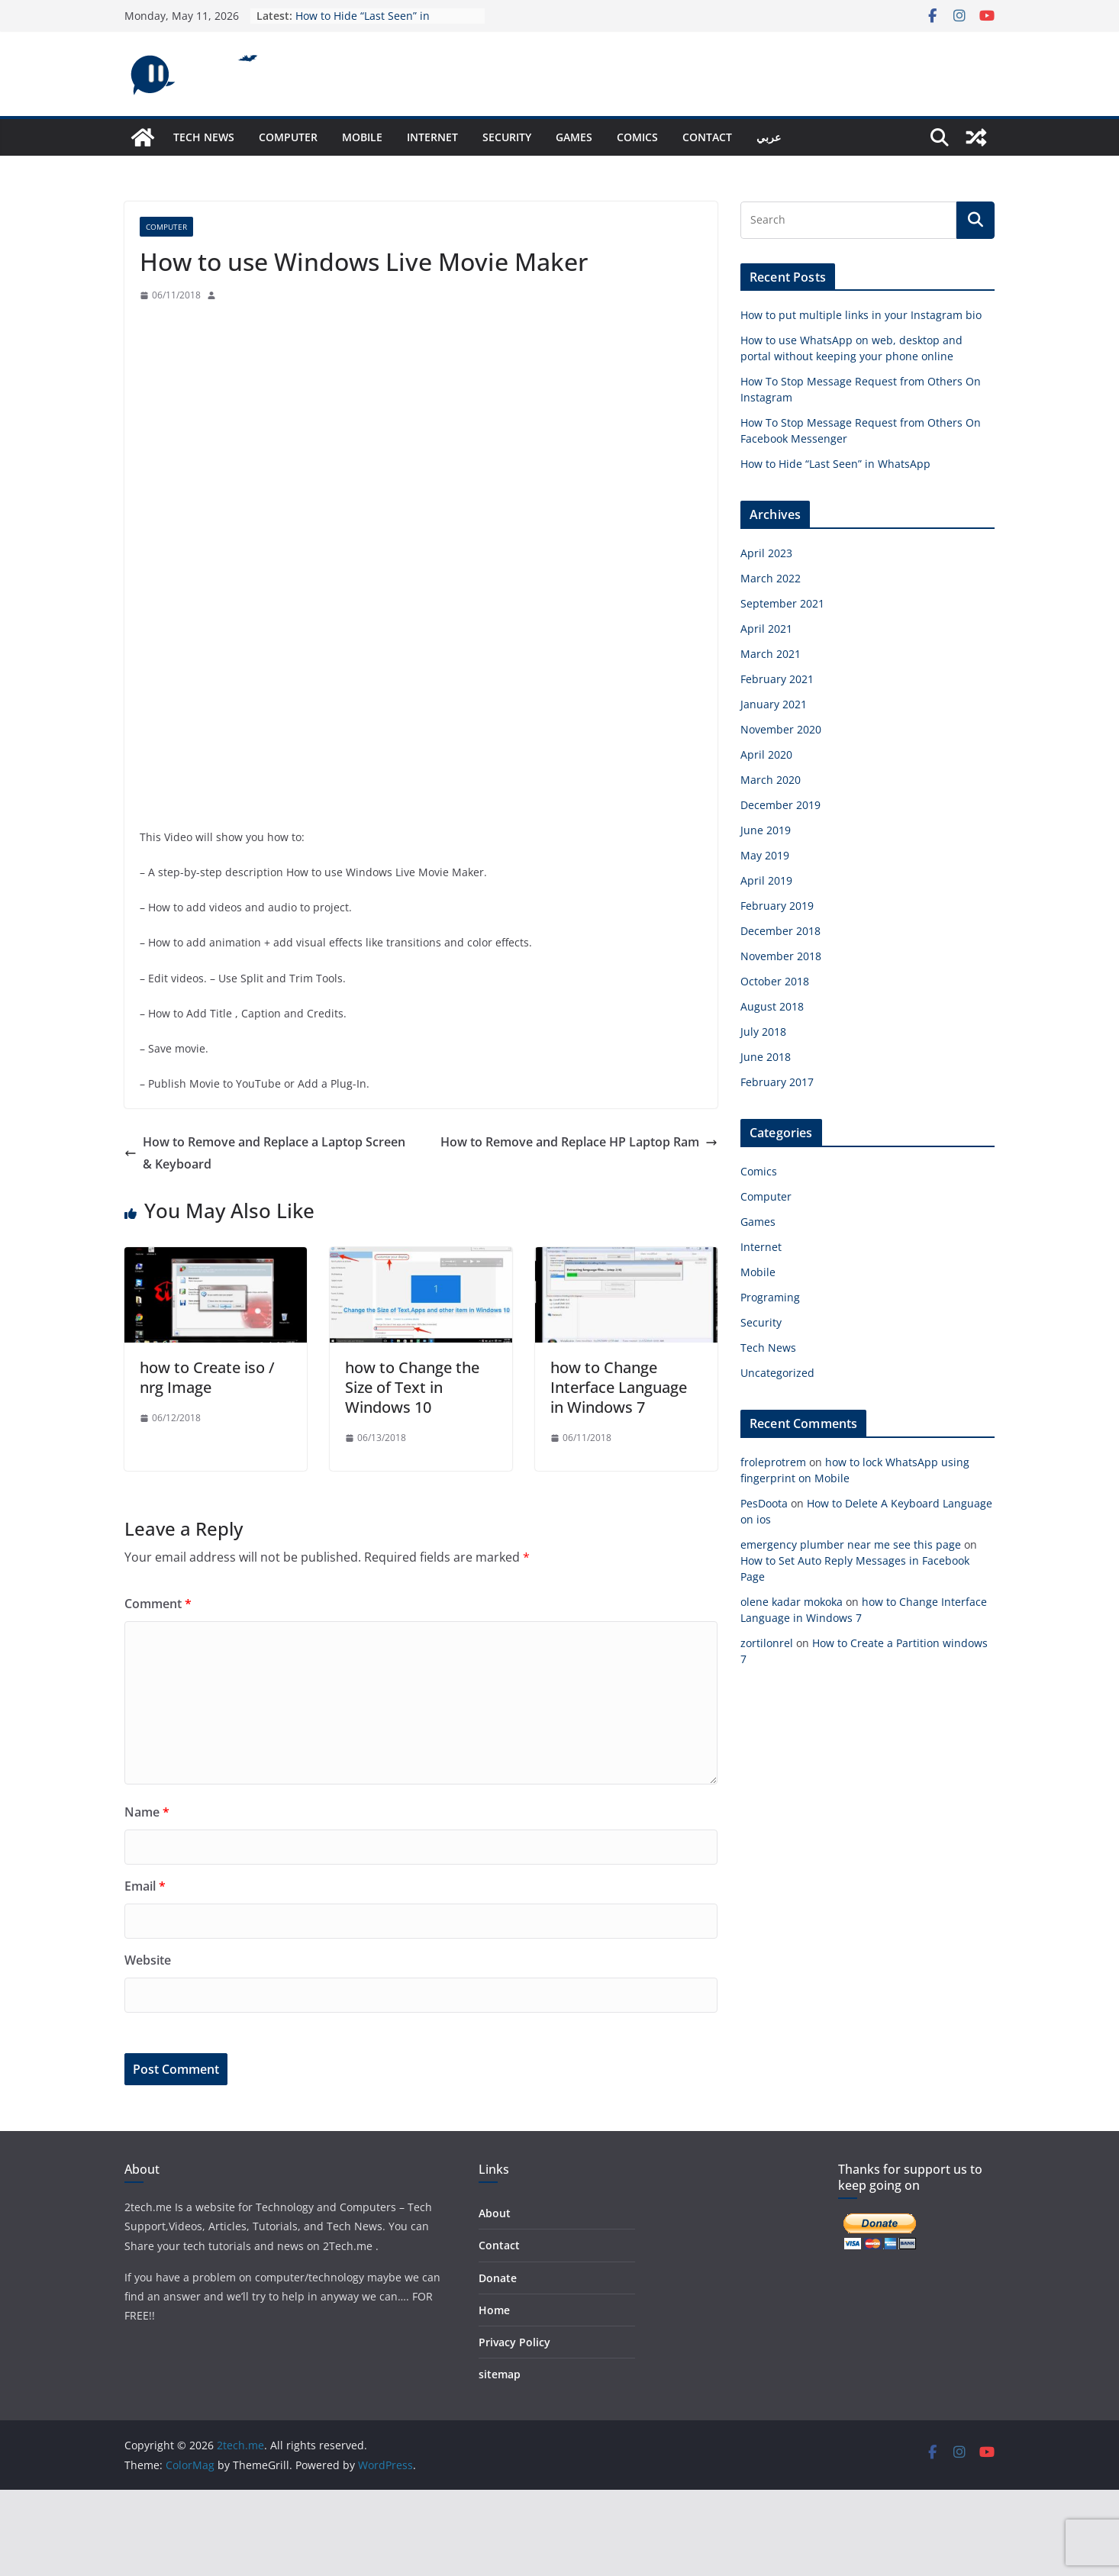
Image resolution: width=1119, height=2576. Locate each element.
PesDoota (764, 1503)
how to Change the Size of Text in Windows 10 (412, 1387)
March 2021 (770, 653)
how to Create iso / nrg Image (207, 1377)
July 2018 (763, 1031)
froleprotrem (773, 1462)
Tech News (203, 137)
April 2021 (766, 628)
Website (147, 1960)
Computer (288, 137)
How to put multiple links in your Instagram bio (861, 315)
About (495, 2213)
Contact (707, 137)
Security (506, 137)
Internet (432, 137)
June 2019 (765, 830)
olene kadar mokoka (791, 1601)
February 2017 (777, 1082)
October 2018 (774, 981)
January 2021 (773, 704)
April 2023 (766, 553)
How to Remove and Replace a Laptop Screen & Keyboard (264, 1152)
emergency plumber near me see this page (850, 1544)
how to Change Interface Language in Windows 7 (618, 1387)
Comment (158, 1603)
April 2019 (766, 880)
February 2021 (777, 679)
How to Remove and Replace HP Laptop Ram (579, 1141)
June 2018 (765, 1056)
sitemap (500, 2374)
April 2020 (766, 754)
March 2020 (770, 779)
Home (494, 2310)
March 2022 (770, 578)
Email (145, 1886)
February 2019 (777, 905)
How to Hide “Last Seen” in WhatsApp (835, 463)
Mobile (362, 137)
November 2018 (780, 956)
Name (146, 1812)
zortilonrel (766, 1643)
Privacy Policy (514, 2342)
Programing (770, 1297)
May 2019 (764, 855)
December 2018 (780, 931)
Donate (498, 2278)
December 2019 (780, 805)
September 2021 (782, 603)
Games (574, 137)
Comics (637, 137)
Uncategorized (777, 1372)
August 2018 (772, 1006)
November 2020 (780, 729)
